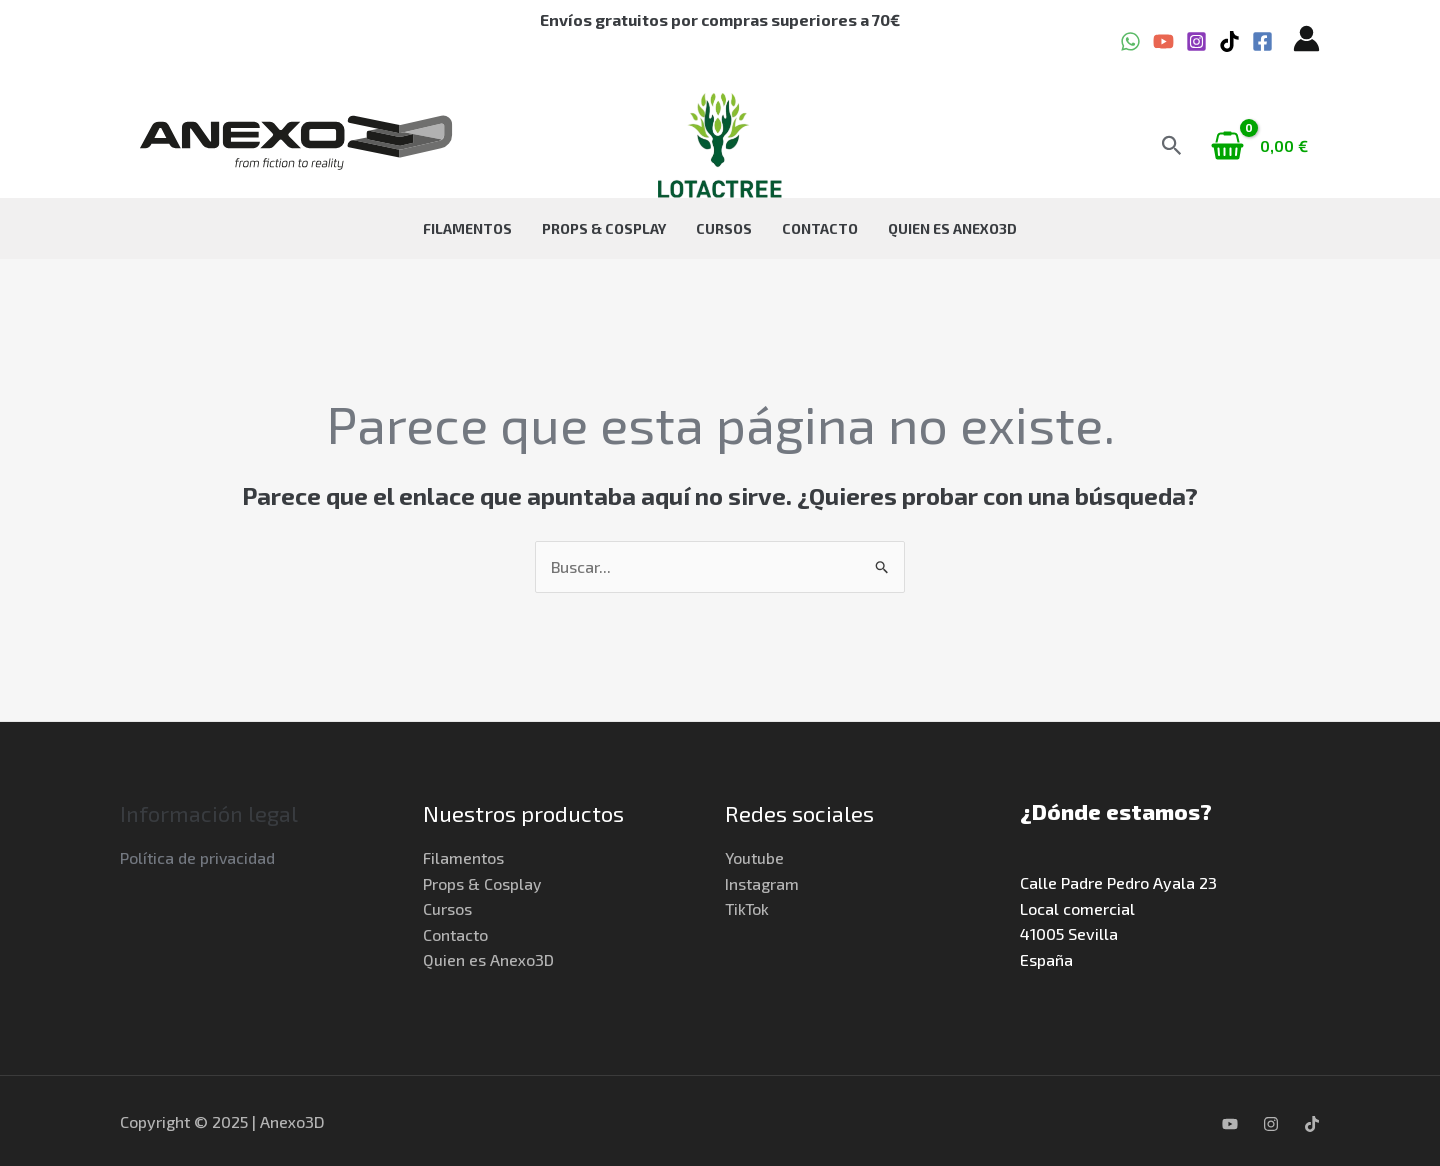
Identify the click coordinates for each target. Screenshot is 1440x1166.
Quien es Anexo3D (932, 228)
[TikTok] (1229, 41)
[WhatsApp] (1130, 41)
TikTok (748, 908)
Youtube (754, 857)
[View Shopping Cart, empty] (1261, 146)
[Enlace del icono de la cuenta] (1306, 38)
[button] (1172, 145)
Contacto (810, 228)
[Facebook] (1262, 41)
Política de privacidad (198, 857)
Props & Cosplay (614, 228)
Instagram (762, 883)
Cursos (724, 228)
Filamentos (487, 228)
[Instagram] (1196, 41)
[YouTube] (1163, 41)
